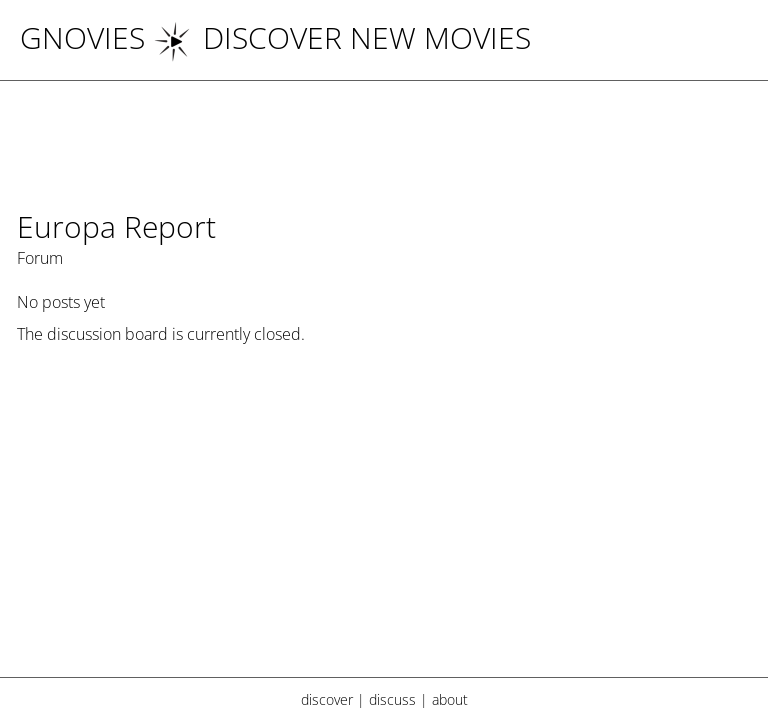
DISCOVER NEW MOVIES (342, 37)
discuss (392, 699)
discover (327, 699)
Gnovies (82, 37)
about (450, 699)
